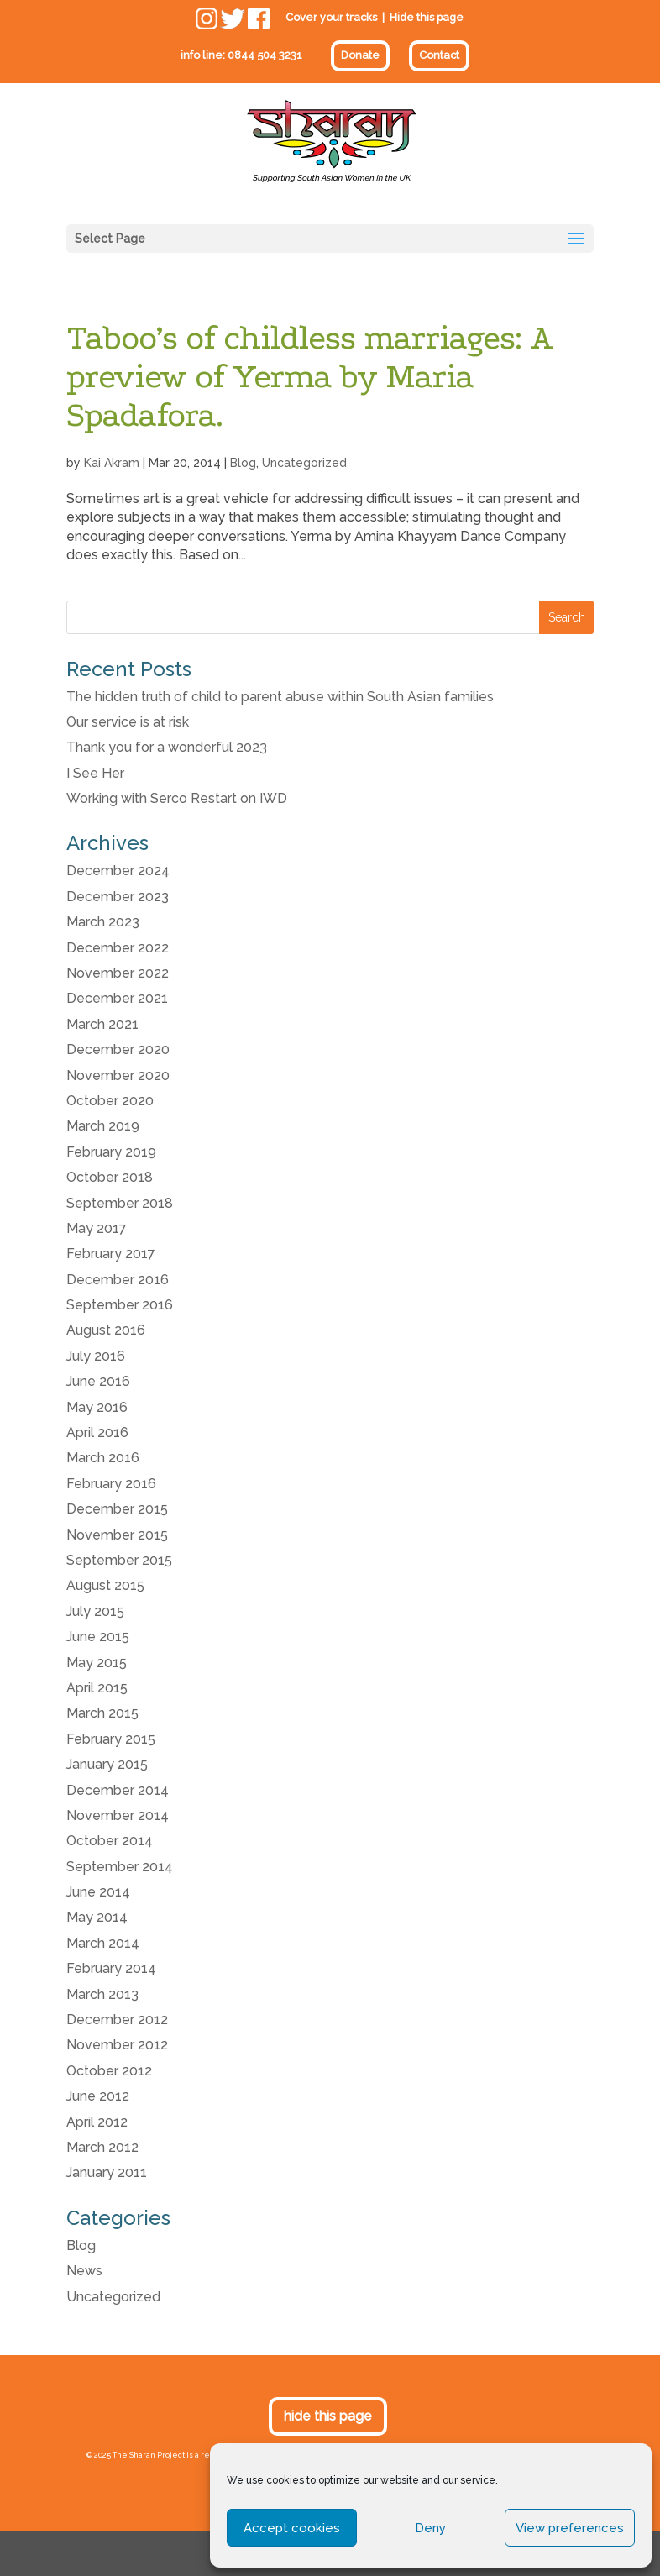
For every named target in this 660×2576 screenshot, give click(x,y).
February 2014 (111, 1968)
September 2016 (119, 1305)
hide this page (328, 2416)
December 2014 (117, 1790)
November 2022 (117, 973)
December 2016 (117, 1280)
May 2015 (96, 1663)
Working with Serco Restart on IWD (176, 798)
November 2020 (118, 1075)
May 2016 (97, 1407)
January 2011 (106, 2172)
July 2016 (95, 1356)
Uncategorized (304, 463)
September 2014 (119, 1867)
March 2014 (102, 1943)
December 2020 (118, 1049)
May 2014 (97, 1917)
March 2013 (102, 1994)
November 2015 (117, 1535)
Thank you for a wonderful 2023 (166, 747)
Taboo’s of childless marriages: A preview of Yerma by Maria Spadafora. (309, 376)
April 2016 (97, 1432)
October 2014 (109, 1841)
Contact (439, 55)
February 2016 (111, 1484)
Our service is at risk (127, 722)
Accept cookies (292, 2528)
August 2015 (105, 1585)
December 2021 (117, 998)
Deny (430, 2528)
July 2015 (95, 1611)
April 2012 (97, 2122)
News (84, 2271)
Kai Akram (111, 463)
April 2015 (97, 1688)
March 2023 (102, 922)
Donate (360, 55)
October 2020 (110, 1101)
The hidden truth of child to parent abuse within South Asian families (280, 697)
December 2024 (118, 871)
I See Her (95, 773)
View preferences (570, 2528)
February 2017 (110, 1254)
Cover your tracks (331, 17)
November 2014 (117, 1815)
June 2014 (98, 1892)
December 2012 (117, 2020)
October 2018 (109, 1177)
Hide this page (427, 17)
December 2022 (117, 948)
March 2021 (102, 1024)
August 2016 (105, 1330)
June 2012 (97, 2096)
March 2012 (102, 2147)
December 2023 (117, 897)
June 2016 (98, 1381)
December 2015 (117, 1509)
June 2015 (97, 1637)
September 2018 (119, 1203)
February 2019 (111, 1152)
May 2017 (96, 1228)
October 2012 (109, 2071)
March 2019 (102, 1126)
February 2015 (110, 1739)
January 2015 (107, 1764)
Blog (243, 463)
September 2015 (119, 1560)
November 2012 (117, 2045)
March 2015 (102, 1713)
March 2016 (102, 1458)
